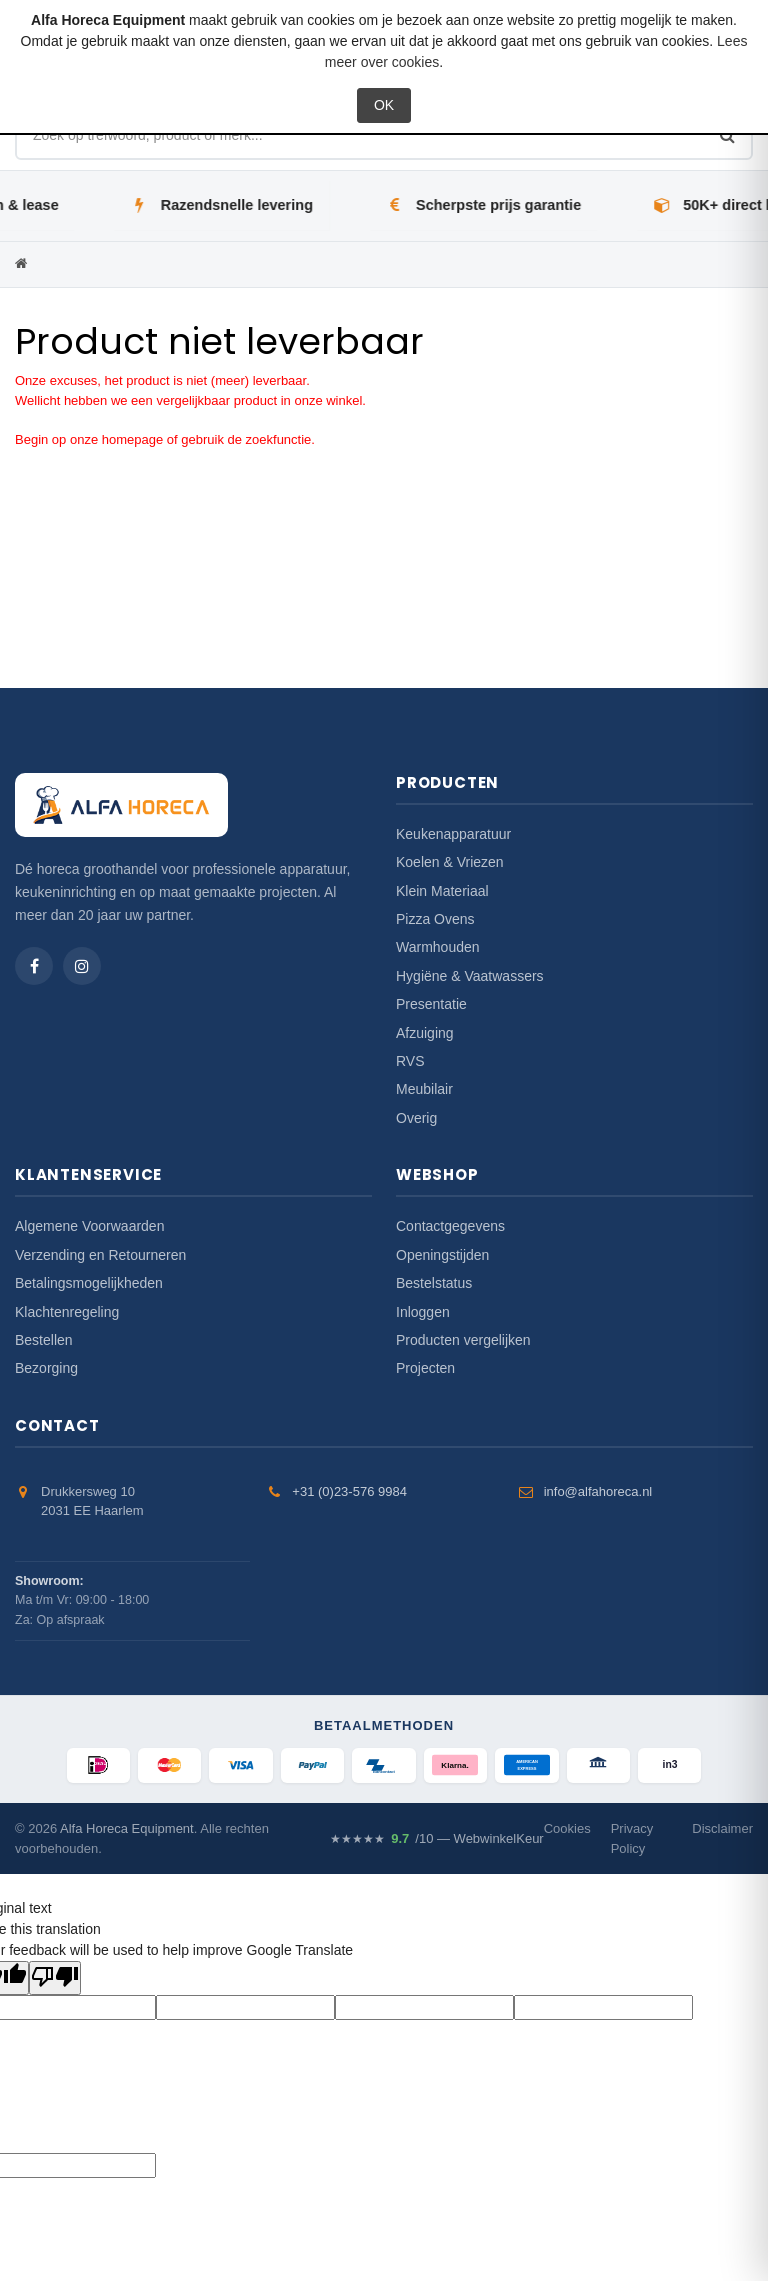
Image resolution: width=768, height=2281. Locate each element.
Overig (416, 1118)
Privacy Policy (632, 1839)
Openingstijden (442, 1255)
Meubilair (424, 1089)
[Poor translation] (55, 1979)
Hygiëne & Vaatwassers (470, 976)
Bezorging (46, 1368)
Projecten (425, 1368)
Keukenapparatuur (453, 834)
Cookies (567, 1829)
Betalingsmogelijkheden (89, 1283)
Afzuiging (425, 1033)
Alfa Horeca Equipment (127, 1829)
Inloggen (423, 1312)
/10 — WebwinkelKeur (436, 1839)
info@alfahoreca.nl (598, 1491)
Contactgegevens (450, 1226)
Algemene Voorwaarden (89, 1226)
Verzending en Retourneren (100, 1255)
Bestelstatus (434, 1283)
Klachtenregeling (67, 1312)
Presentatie (431, 1004)
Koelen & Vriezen (450, 862)
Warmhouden (438, 947)
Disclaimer (722, 1829)
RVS (410, 1061)
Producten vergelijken (463, 1340)
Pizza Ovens (435, 919)
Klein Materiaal (442, 891)
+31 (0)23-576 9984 (349, 1491)
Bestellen (44, 1340)
